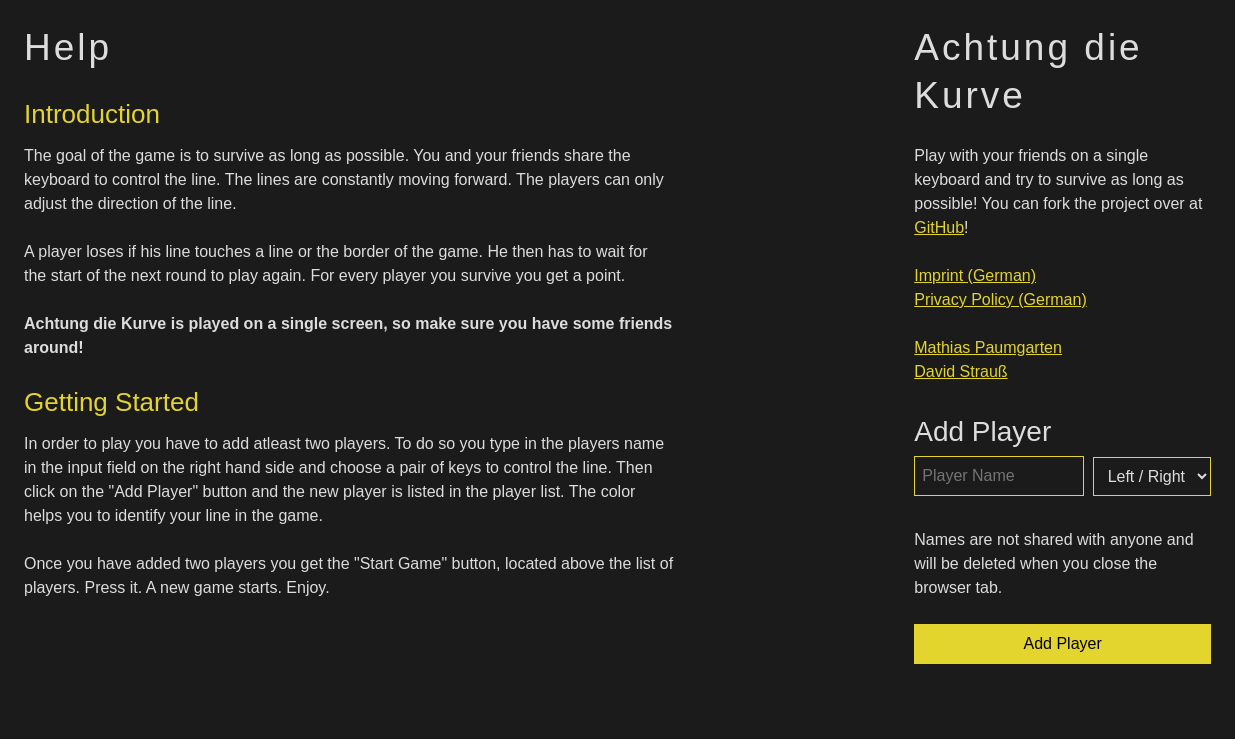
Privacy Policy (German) (1000, 299)
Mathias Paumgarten (988, 347)
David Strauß (960, 371)
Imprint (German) (975, 275)
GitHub (939, 227)
